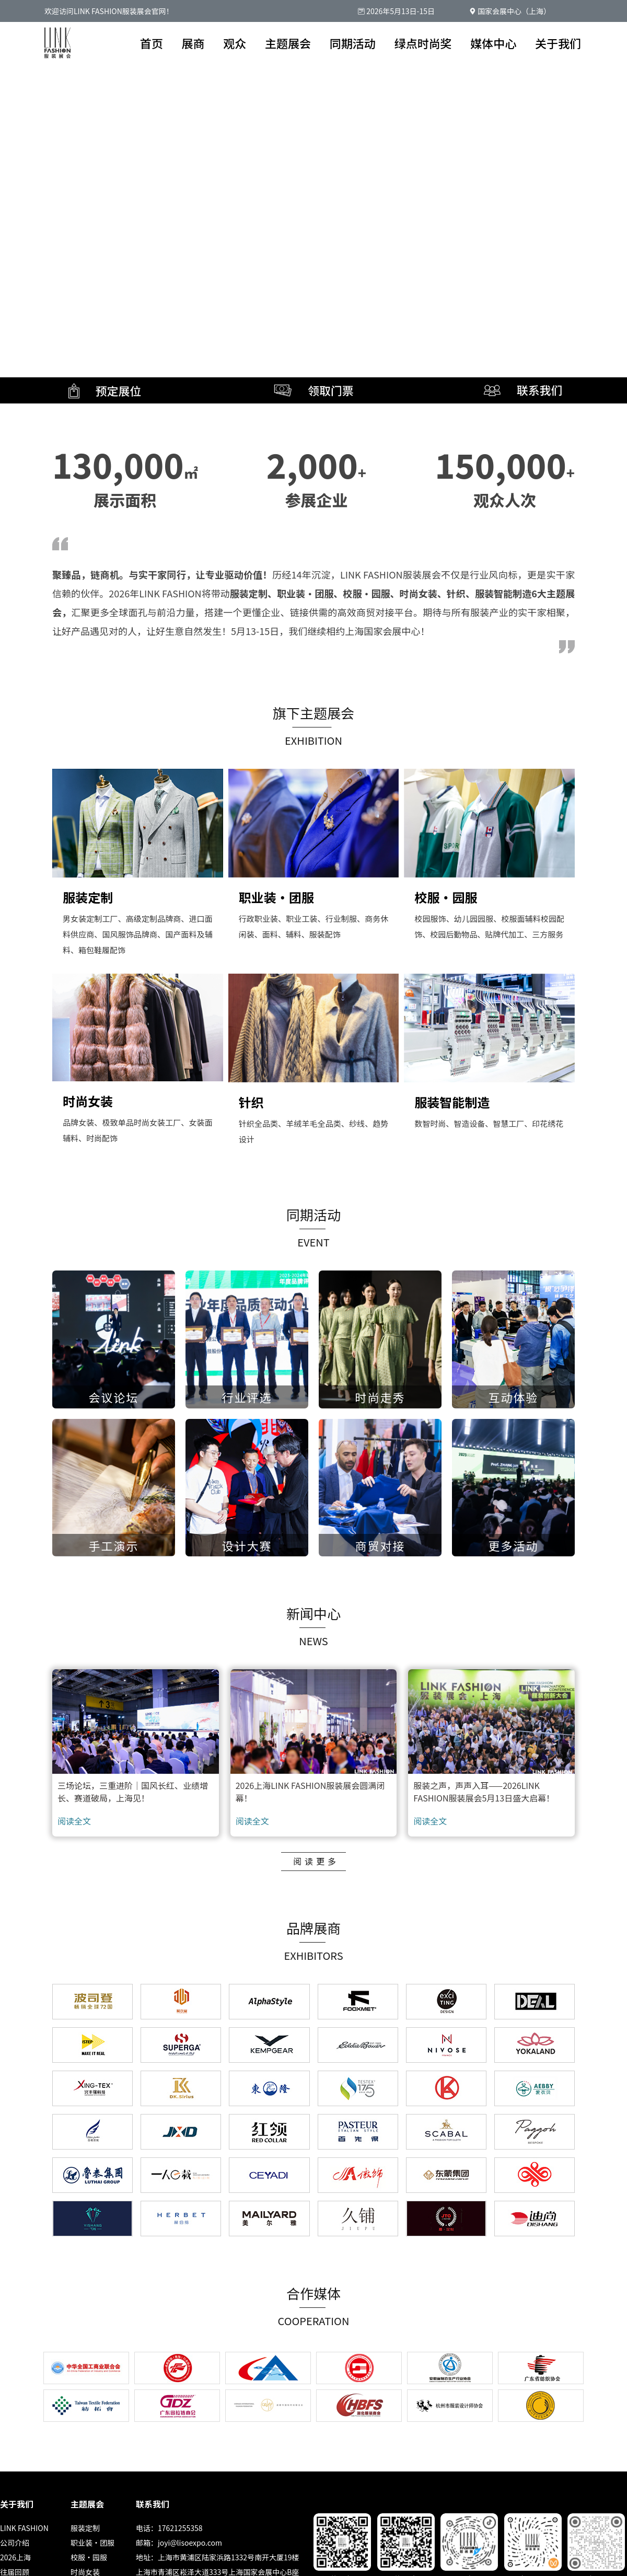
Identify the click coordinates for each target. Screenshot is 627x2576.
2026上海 (15, 2557)
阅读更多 (316, 1861)
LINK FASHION (24, 2528)
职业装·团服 (92, 2542)
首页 (151, 42)
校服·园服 (89, 2557)
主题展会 (288, 42)
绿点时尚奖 (423, 42)
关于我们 (558, 42)
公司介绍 (14, 2542)
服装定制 (85, 2528)
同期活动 (353, 42)
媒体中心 (493, 42)
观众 (234, 42)
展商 (193, 42)
